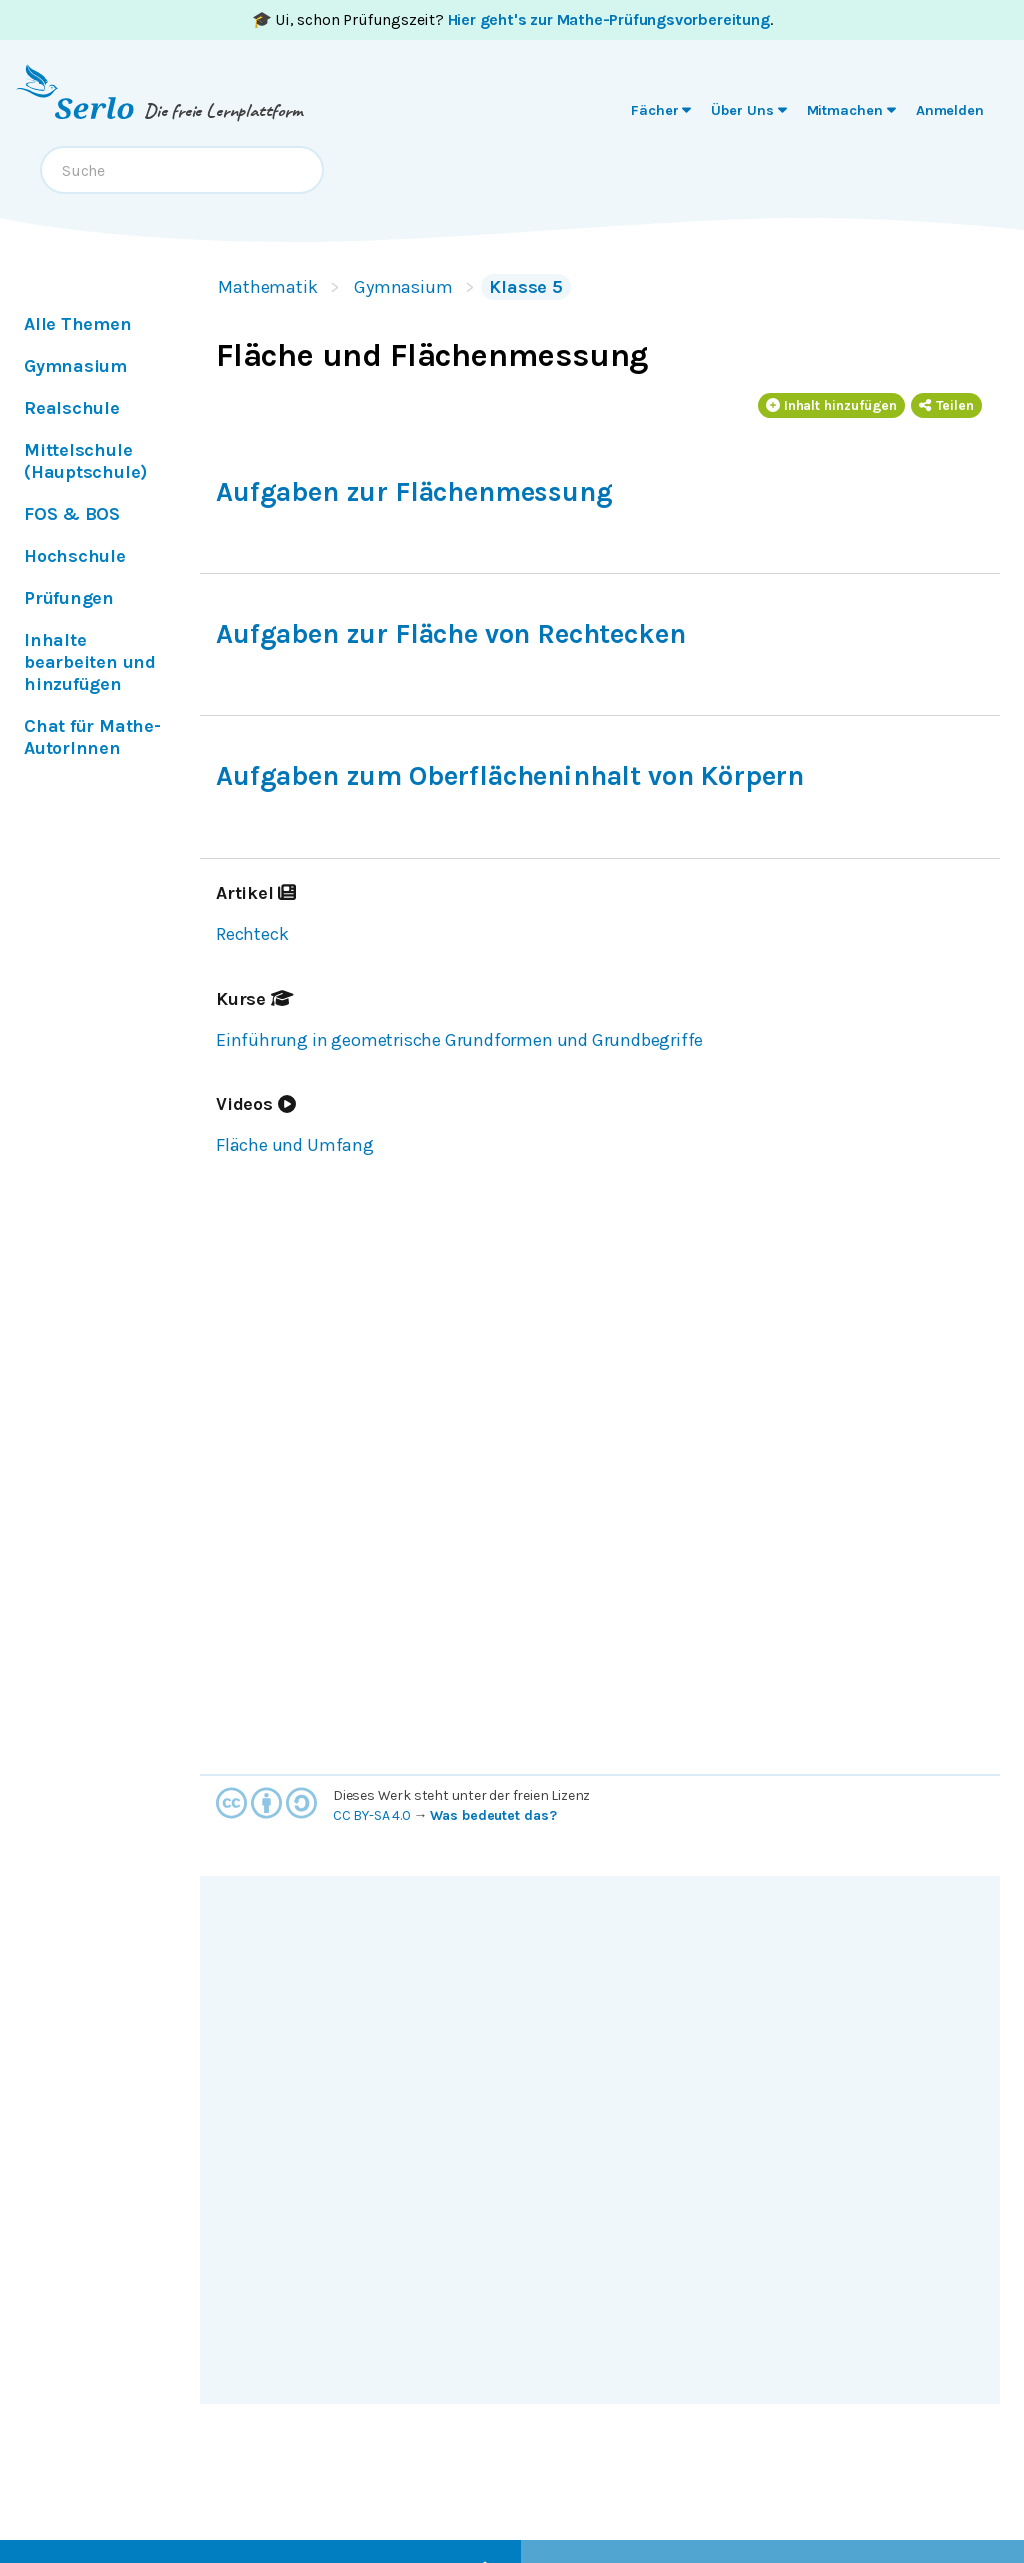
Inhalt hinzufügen (832, 405)
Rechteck (252, 934)
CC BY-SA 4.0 (372, 1815)
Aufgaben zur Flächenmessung (414, 492)
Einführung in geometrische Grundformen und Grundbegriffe (459, 1040)
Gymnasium (403, 287)
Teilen (946, 405)
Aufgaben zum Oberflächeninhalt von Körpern (510, 776)
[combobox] (182, 170)
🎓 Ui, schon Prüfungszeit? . (512, 19)
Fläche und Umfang (295, 1145)
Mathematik (268, 287)
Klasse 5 (526, 287)
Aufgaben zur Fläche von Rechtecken (450, 634)
